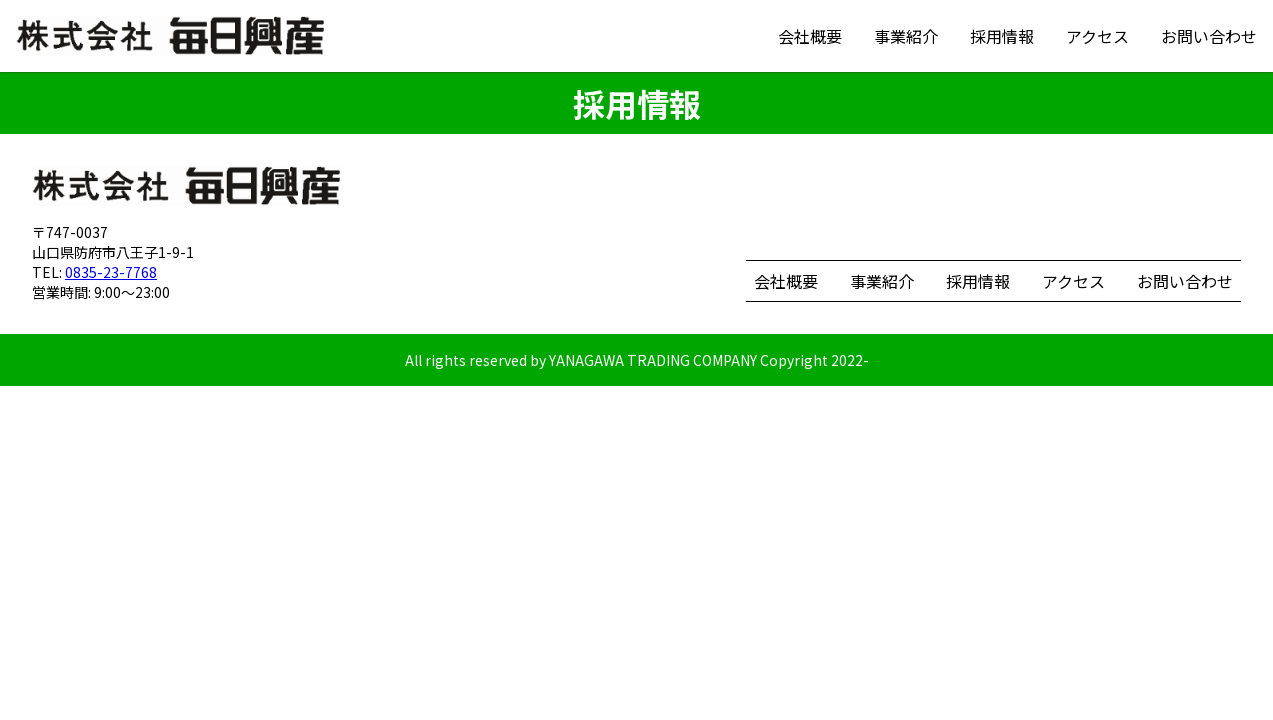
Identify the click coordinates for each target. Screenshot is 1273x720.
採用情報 (1002, 36)
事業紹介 (906, 36)
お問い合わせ (1209, 36)
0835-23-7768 (111, 272)
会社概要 (810, 36)
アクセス (1097, 36)
